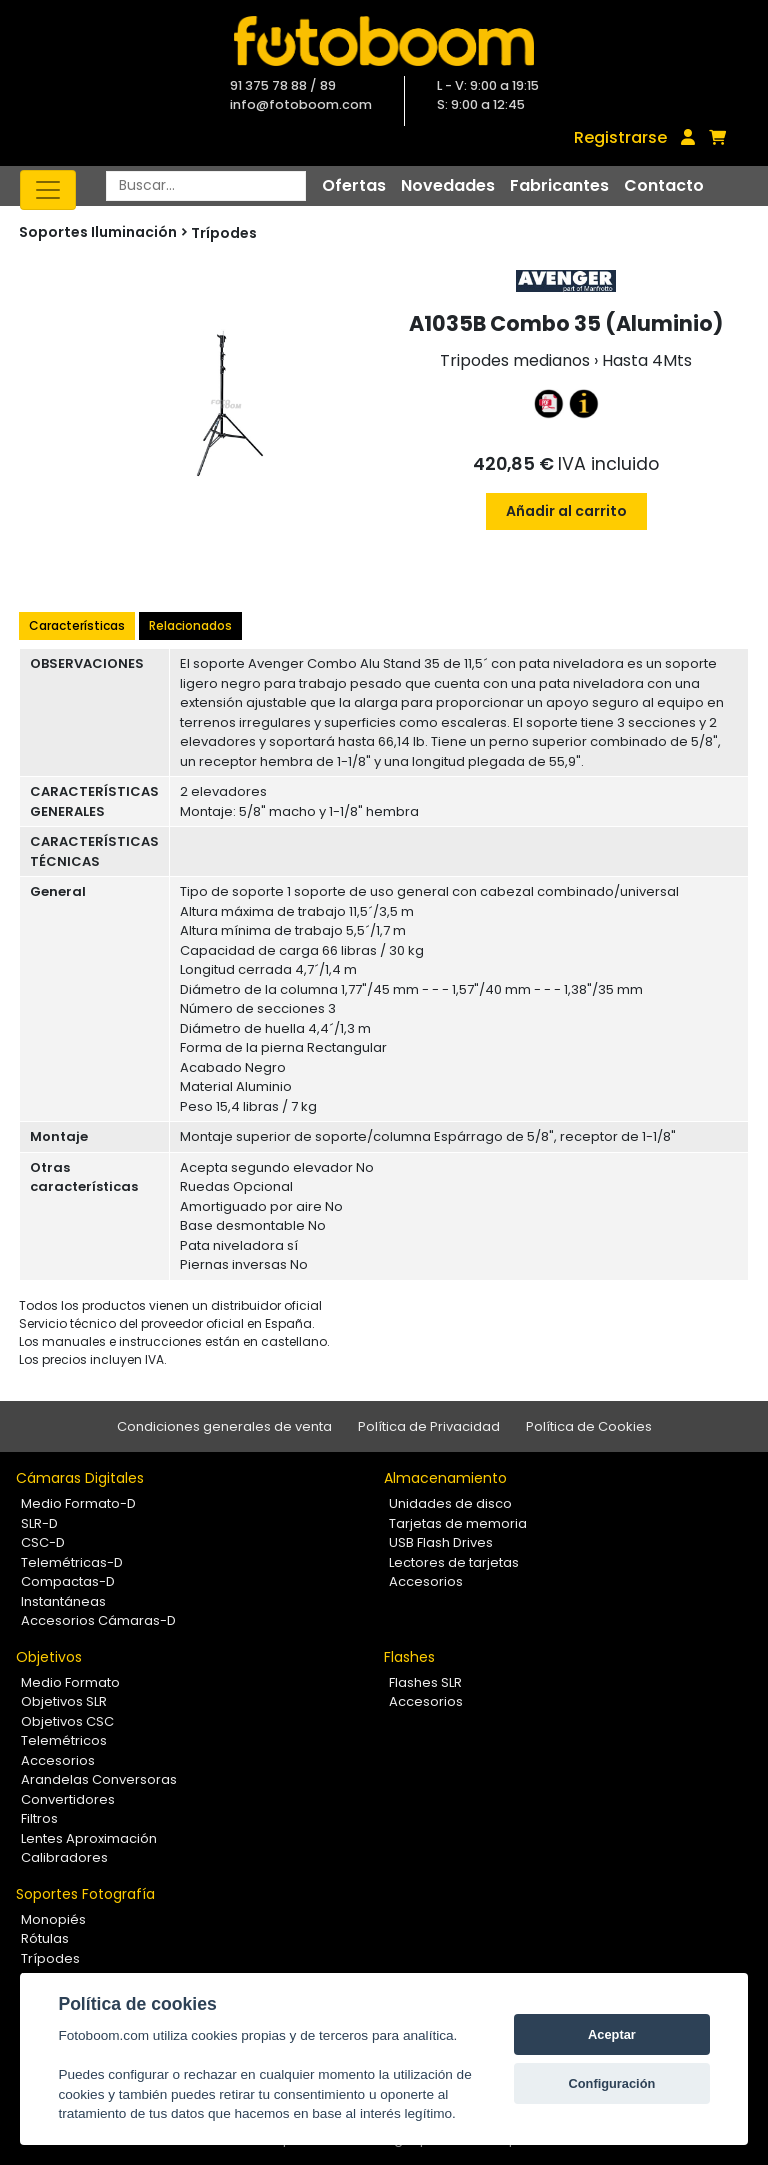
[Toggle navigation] (48, 190)
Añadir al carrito (566, 511)
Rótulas (45, 1938)
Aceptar (612, 2034)
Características (77, 625)
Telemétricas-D (72, 1562)
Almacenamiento (445, 1478)
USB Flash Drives (441, 1542)
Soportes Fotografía (85, 1894)
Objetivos (49, 1657)
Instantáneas (63, 1601)
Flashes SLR (425, 1682)
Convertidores (68, 1799)
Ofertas (354, 185)
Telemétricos (64, 1740)
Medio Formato (70, 1682)
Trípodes (224, 233)
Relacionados (190, 625)
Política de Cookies (589, 1426)
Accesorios (426, 1581)
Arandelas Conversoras (99, 1779)
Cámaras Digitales (80, 1478)
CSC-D (43, 1542)
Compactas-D (68, 1581)
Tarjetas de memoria (458, 1523)
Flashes (409, 1657)
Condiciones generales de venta (224, 1426)
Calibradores (64, 1857)
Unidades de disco (450, 1503)
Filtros (39, 1818)
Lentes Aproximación (89, 1838)
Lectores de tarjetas (454, 1562)
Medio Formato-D (78, 1503)
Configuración (612, 2083)
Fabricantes (559, 185)
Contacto (664, 185)
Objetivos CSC (67, 1721)
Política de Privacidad (429, 1426)
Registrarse (620, 137)
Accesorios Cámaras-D (98, 1620)
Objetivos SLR (64, 1701)
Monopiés (53, 1919)
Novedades (448, 185)
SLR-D (39, 1523)
